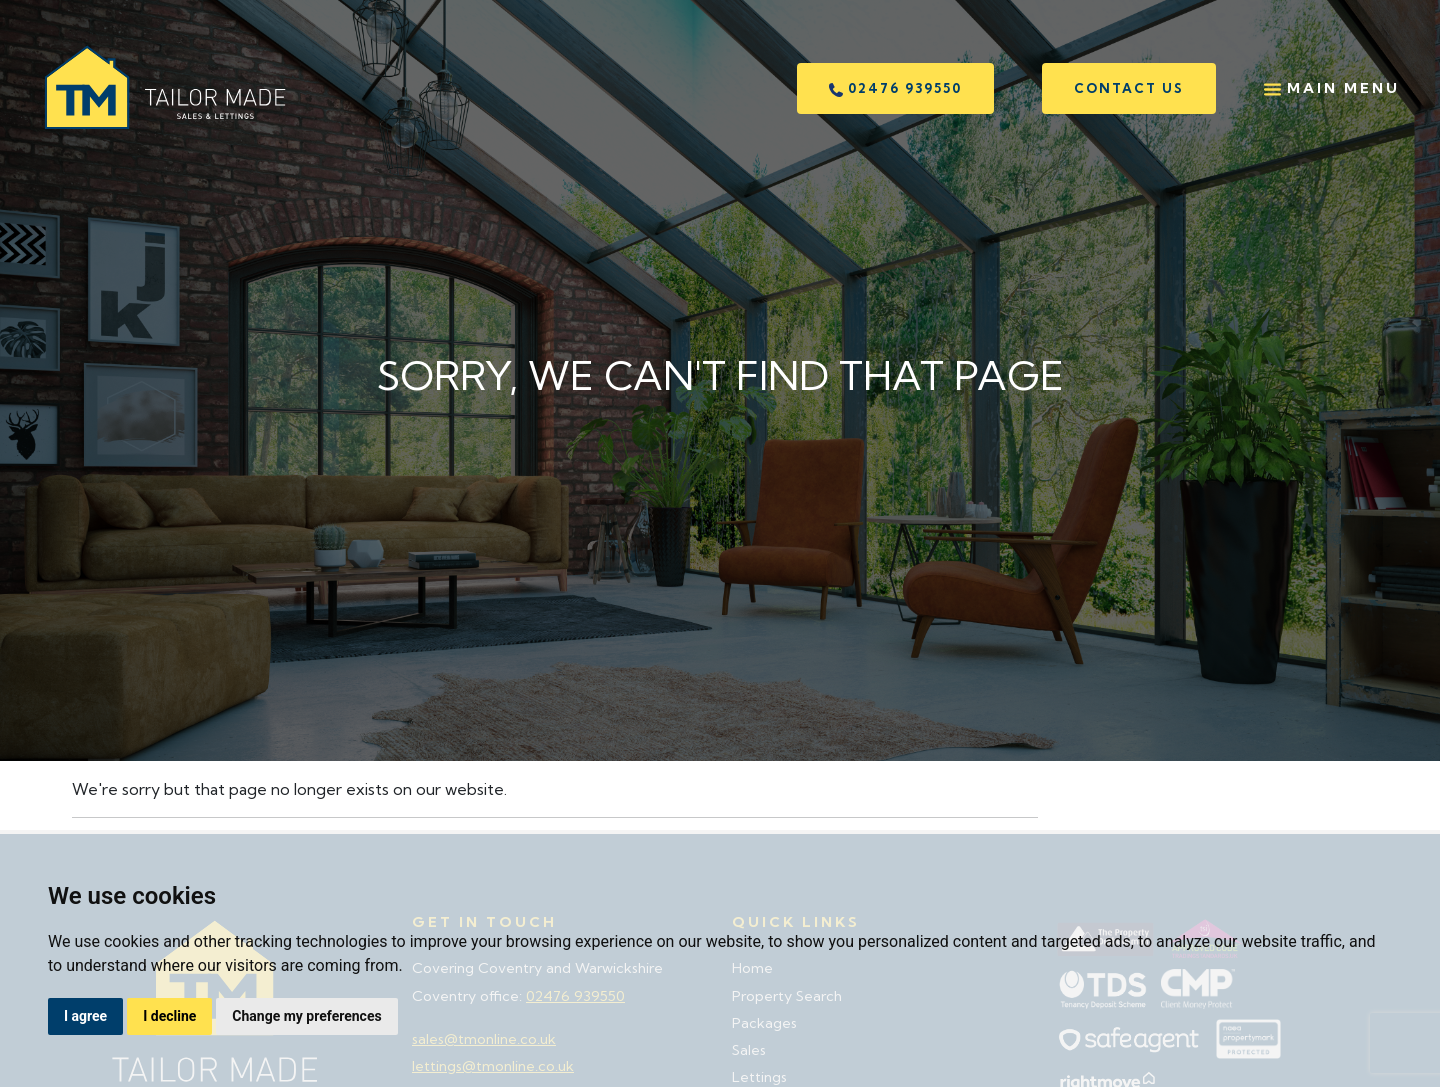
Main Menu (1332, 88)
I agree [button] (85, 1016)
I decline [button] (169, 1016)
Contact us (1129, 88)
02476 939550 (895, 88)
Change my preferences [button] (306, 1016)
